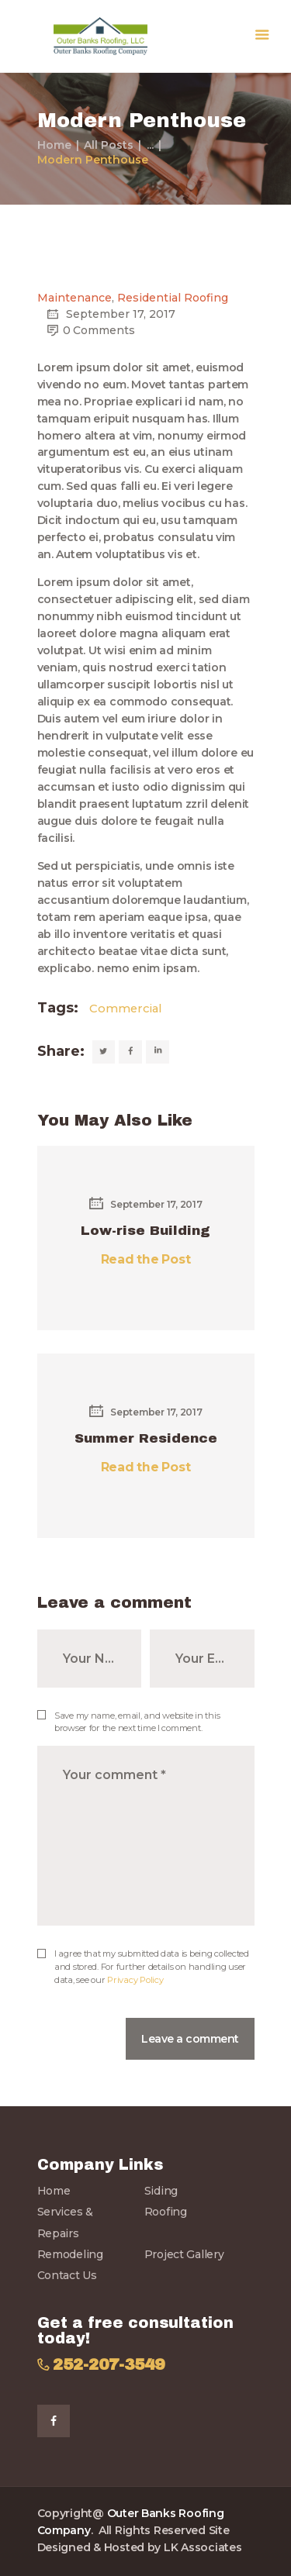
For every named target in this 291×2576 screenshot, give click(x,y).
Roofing (165, 2212)
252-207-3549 (109, 2365)
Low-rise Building (145, 1230)
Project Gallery (184, 2254)
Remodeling (70, 2254)
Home (54, 145)
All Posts (108, 145)
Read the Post (146, 1259)
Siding (161, 2191)
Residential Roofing (172, 298)
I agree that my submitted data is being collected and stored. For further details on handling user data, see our (151, 1966)
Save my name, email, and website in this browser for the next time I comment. (137, 1722)
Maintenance (74, 298)
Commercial (125, 1009)
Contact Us (67, 2275)
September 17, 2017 (146, 1204)
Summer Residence (145, 1438)
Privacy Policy (135, 1979)
